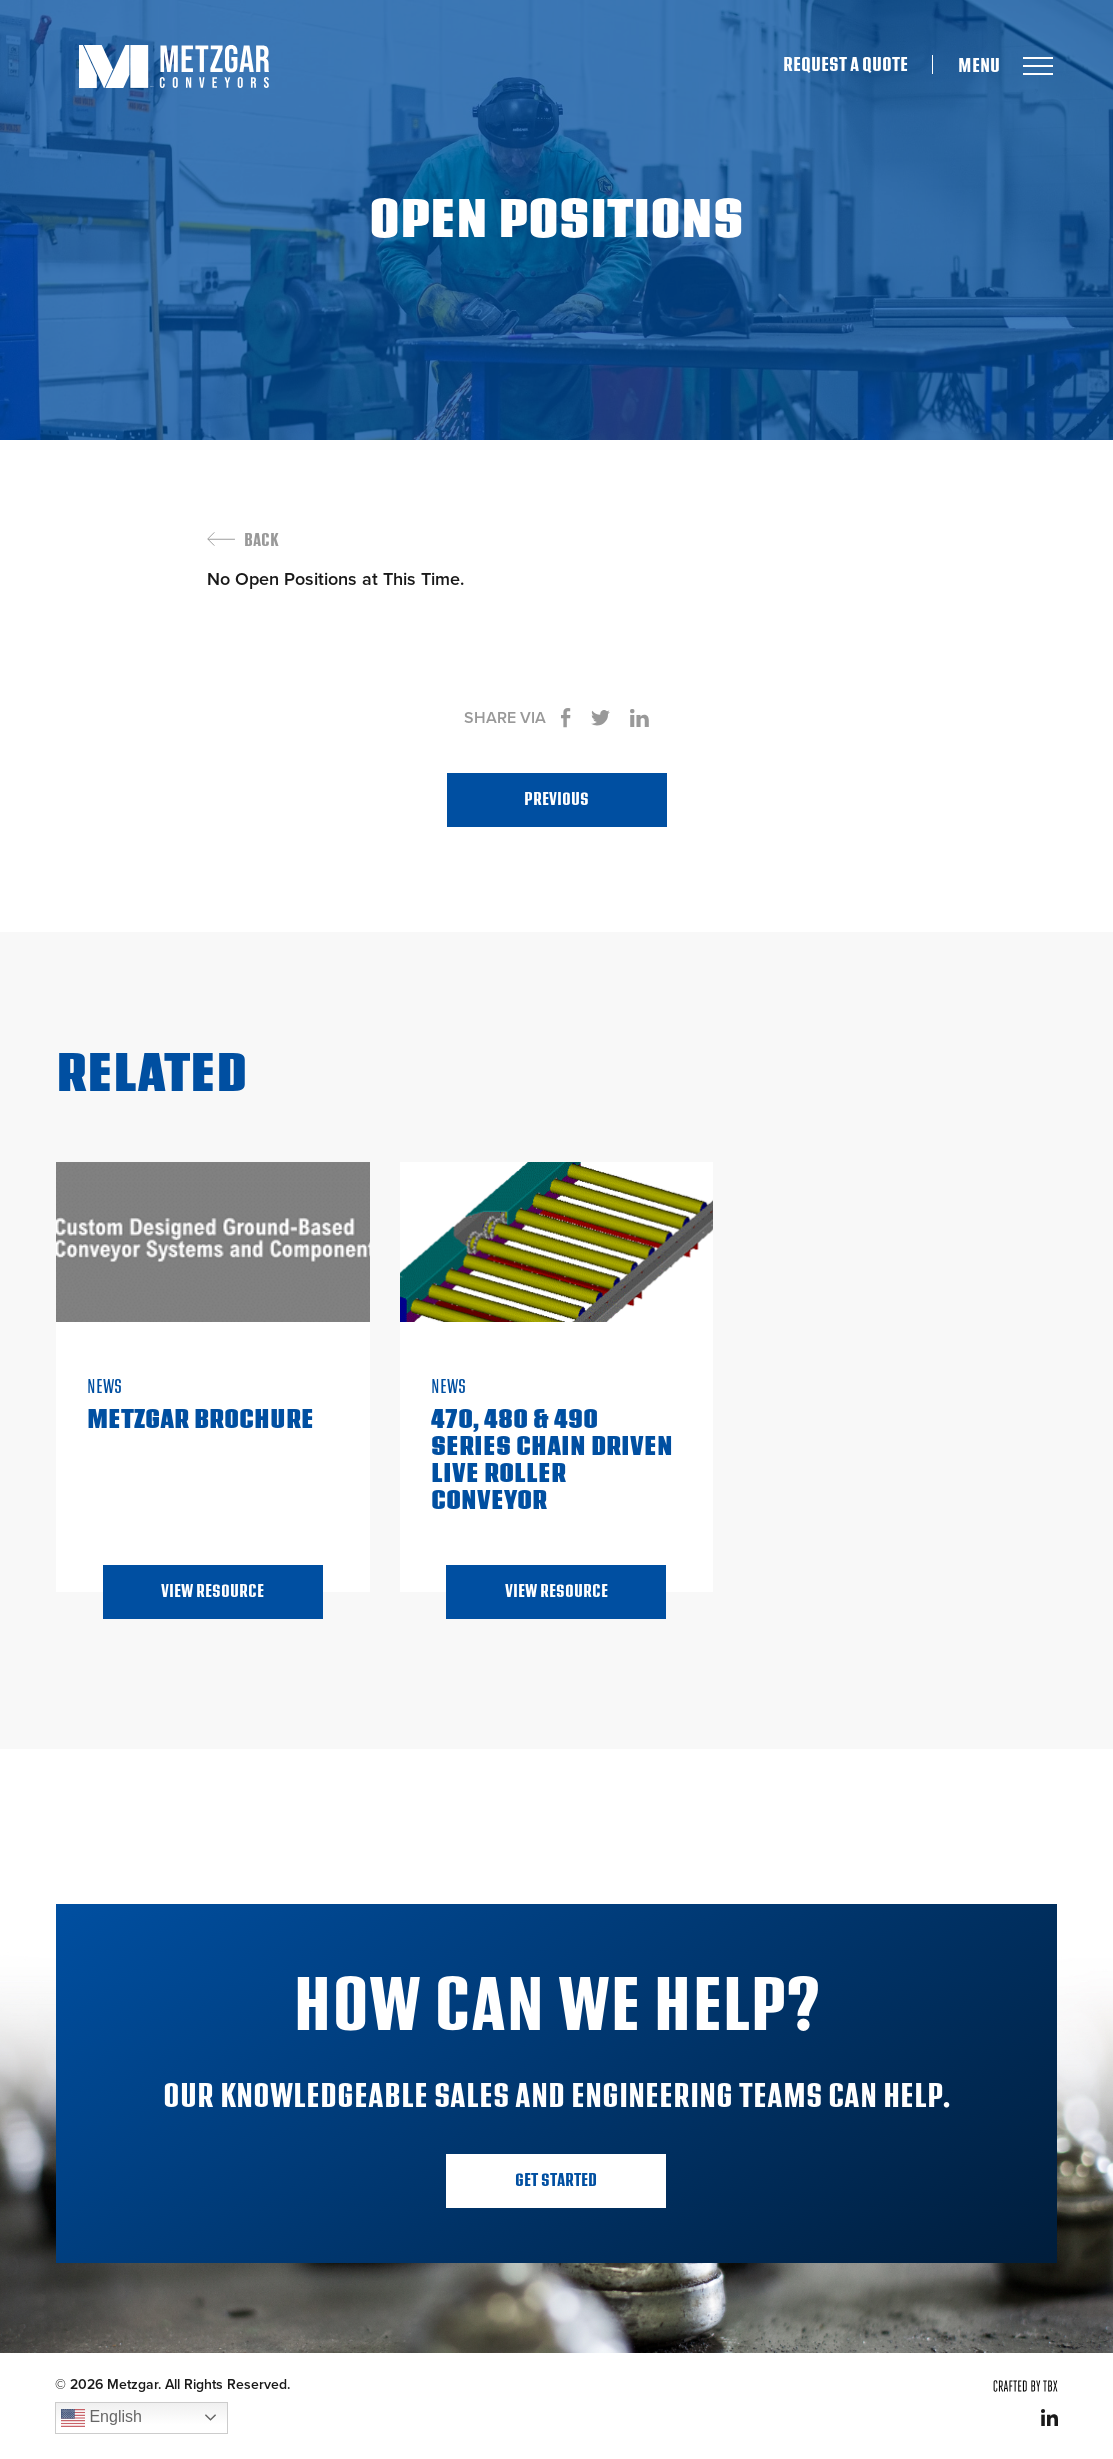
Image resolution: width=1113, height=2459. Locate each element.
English (101, 2418)
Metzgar (174, 66)
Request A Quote (845, 65)
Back (261, 541)
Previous (556, 799)
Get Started (556, 2180)
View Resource (212, 1591)
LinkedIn (1049, 2417)
